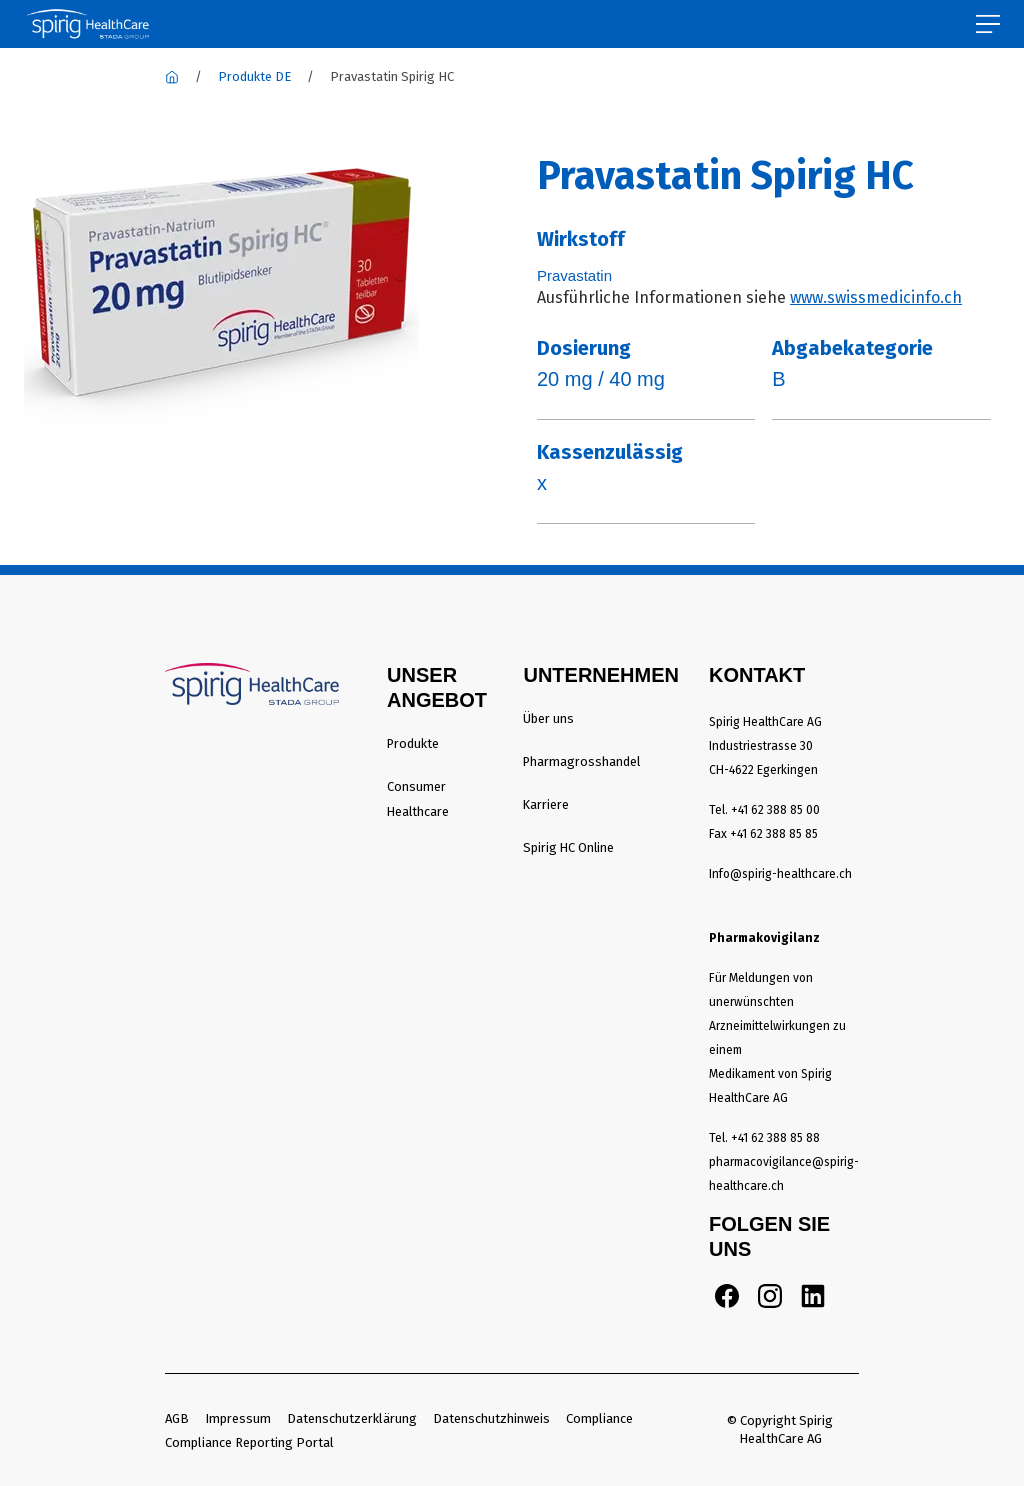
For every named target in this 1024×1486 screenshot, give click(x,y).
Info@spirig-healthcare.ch (780, 874)
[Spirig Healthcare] (172, 76)
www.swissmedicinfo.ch (876, 297)
